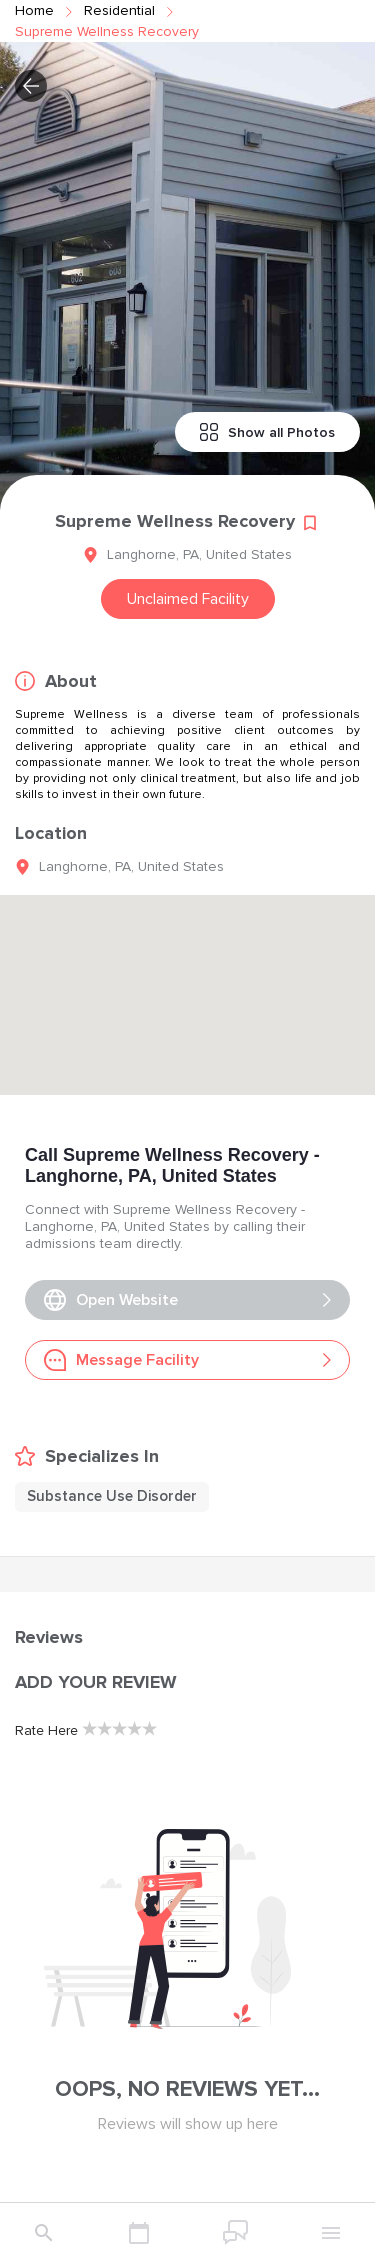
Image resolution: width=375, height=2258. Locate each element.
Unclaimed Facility (188, 599)
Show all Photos (267, 432)
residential (119, 10)
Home (34, 10)
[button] (31, 86)
